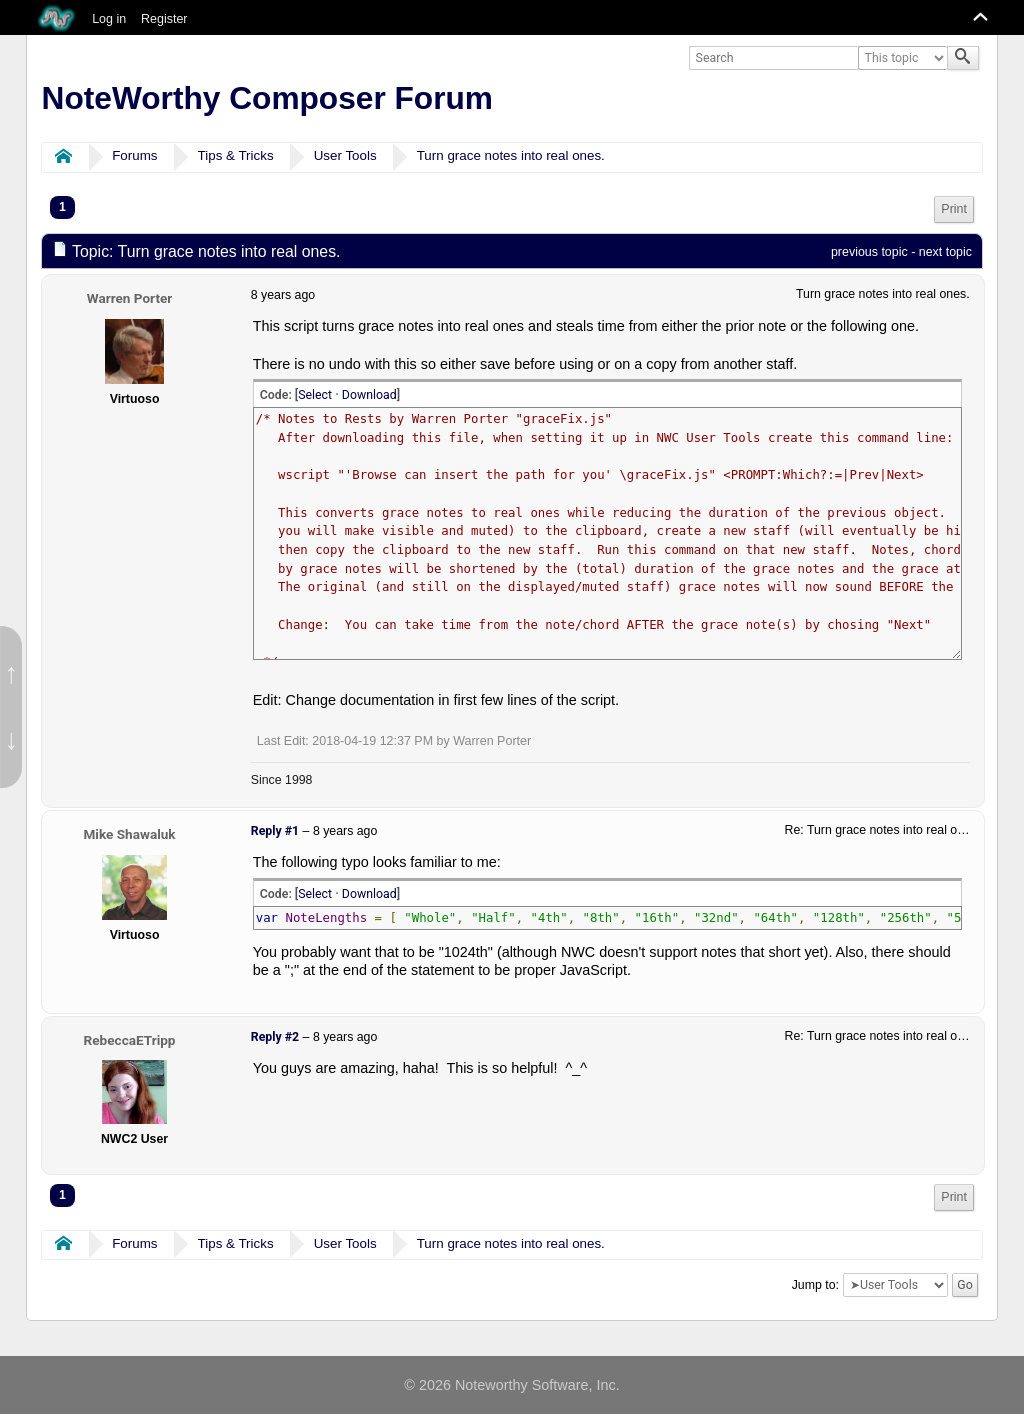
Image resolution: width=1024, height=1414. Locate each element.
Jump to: (815, 1285)
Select (315, 395)
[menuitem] (954, 209)
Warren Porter (130, 298)
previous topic (869, 252)
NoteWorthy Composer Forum (267, 98)
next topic (945, 252)
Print (954, 209)
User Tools (345, 155)
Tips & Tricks (236, 155)
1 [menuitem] (62, 207)
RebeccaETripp (130, 1040)
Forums (134, 155)
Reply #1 (275, 831)
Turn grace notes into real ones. (511, 155)
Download (369, 395)
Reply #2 (275, 1037)
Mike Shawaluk (129, 834)
